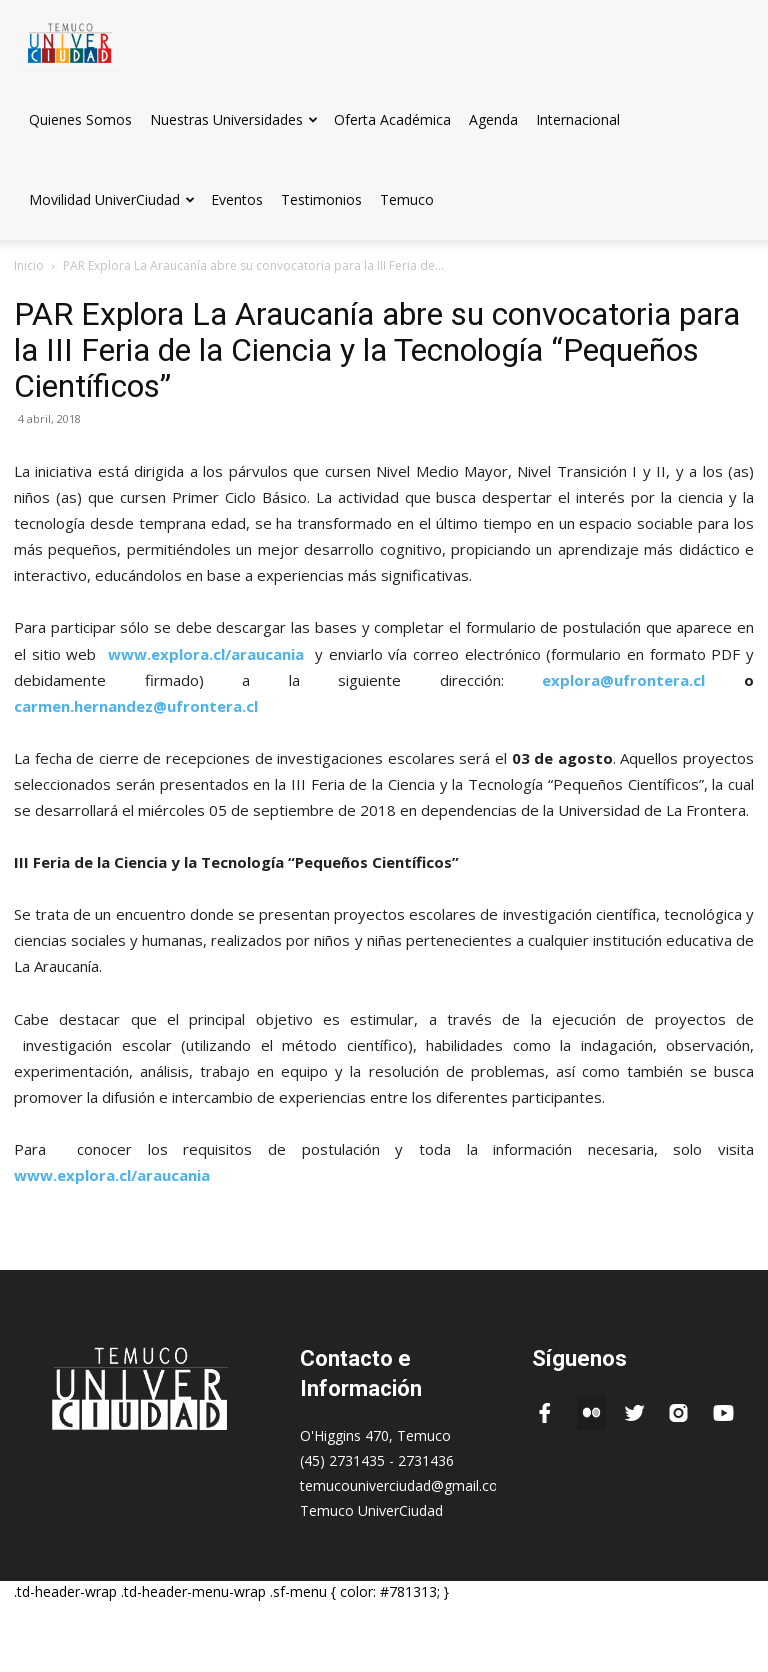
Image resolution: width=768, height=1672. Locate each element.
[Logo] (70, 39)
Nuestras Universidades (234, 119)
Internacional (578, 119)
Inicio (29, 265)
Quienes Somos (80, 119)
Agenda (493, 119)
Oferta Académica (392, 119)
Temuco (407, 199)
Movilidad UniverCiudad (112, 199)
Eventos (237, 199)
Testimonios (321, 199)
